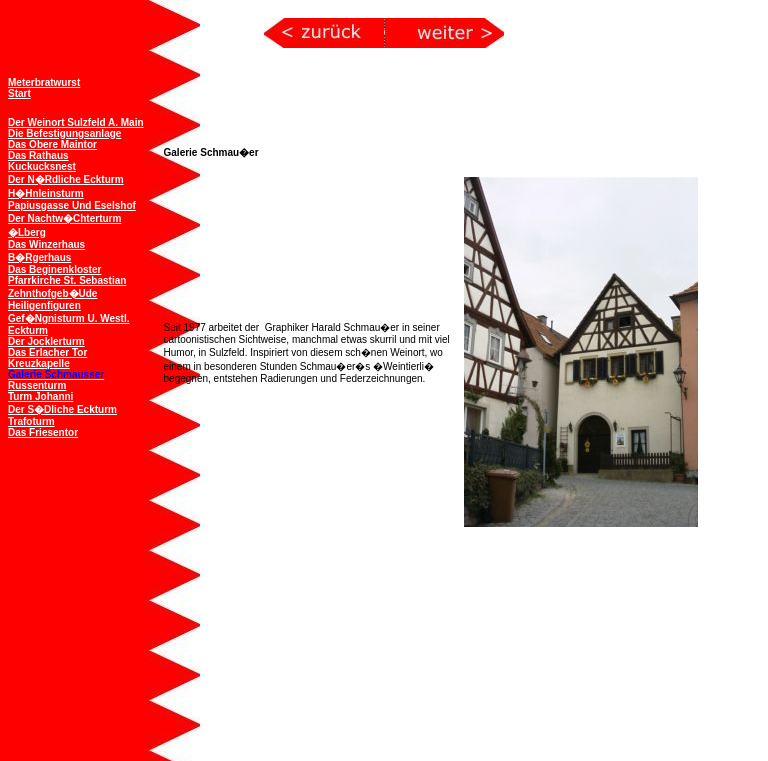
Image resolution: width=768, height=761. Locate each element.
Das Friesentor (43, 430)
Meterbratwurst (44, 80)
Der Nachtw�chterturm (64, 216)
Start (19, 91)
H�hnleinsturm (46, 191)
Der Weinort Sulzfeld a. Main (76, 120)
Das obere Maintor (52, 142)
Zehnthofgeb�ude (52, 291)
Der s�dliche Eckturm (62, 407)
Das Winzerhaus (46, 242)
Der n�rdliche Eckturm (66, 177)
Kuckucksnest (42, 164)
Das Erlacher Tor (47, 350)
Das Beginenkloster (54, 267)
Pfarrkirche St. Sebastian (67, 278)
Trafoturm (31, 419)
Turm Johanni (40, 394)
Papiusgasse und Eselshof (72, 203)
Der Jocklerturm (46, 339)
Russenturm (37, 383)
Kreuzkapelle (39, 361)
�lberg (27, 230)
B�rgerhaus (39, 255)
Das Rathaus (38, 153)
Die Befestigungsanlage (64, 131)
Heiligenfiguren (44, 303)
